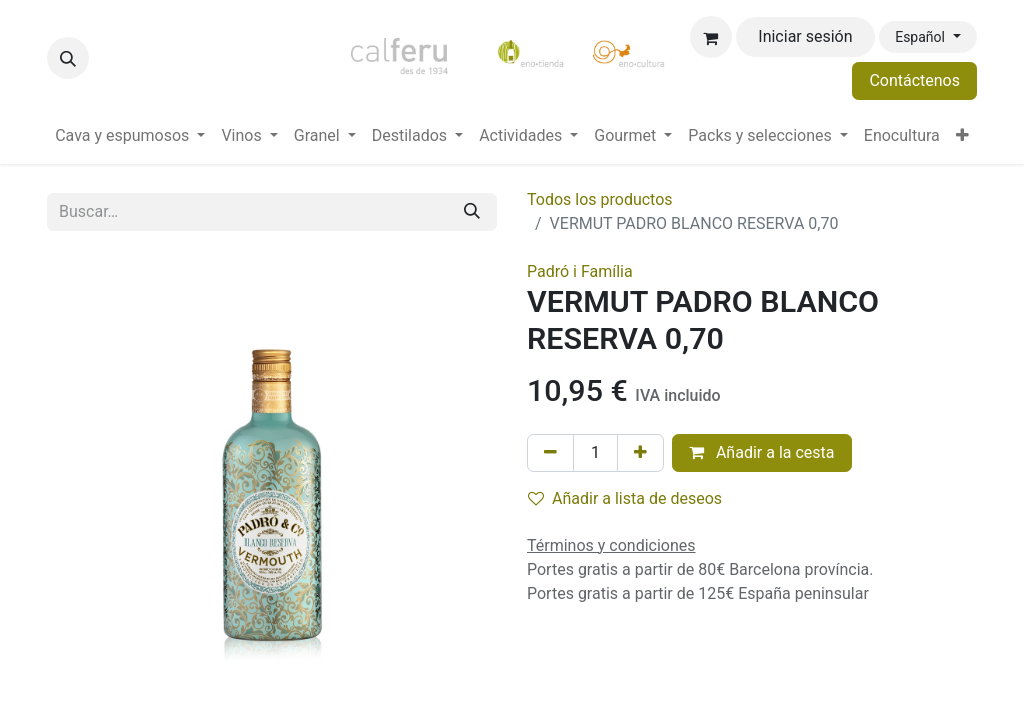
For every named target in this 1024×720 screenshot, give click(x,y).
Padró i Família (580, 271)
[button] (68, 58)
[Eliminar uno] (550, 453)
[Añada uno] (640, 453)
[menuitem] (130, 136)
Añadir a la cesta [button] (762, 452)
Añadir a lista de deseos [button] (625, 498)
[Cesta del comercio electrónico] (711, 37)
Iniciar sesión (805, 36)
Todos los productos (600, 199)
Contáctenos (914, 80)
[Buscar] (472, 212)
